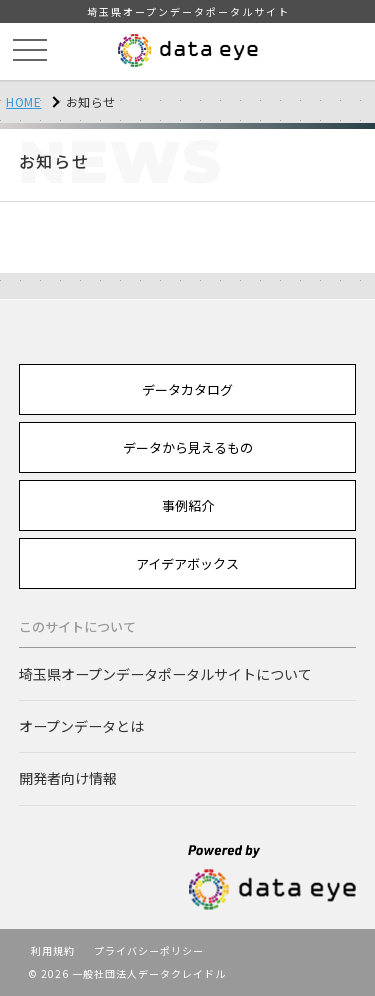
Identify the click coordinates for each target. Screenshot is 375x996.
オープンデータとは (81, 726)
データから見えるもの (188, 447)
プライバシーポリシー (149, 950)
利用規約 (53, 950)
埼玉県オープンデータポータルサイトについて (165, 674)
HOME (23, 101)
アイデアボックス (187, 563)
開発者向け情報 (68, 778)
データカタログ (187, 389)
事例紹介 (188, 505)
